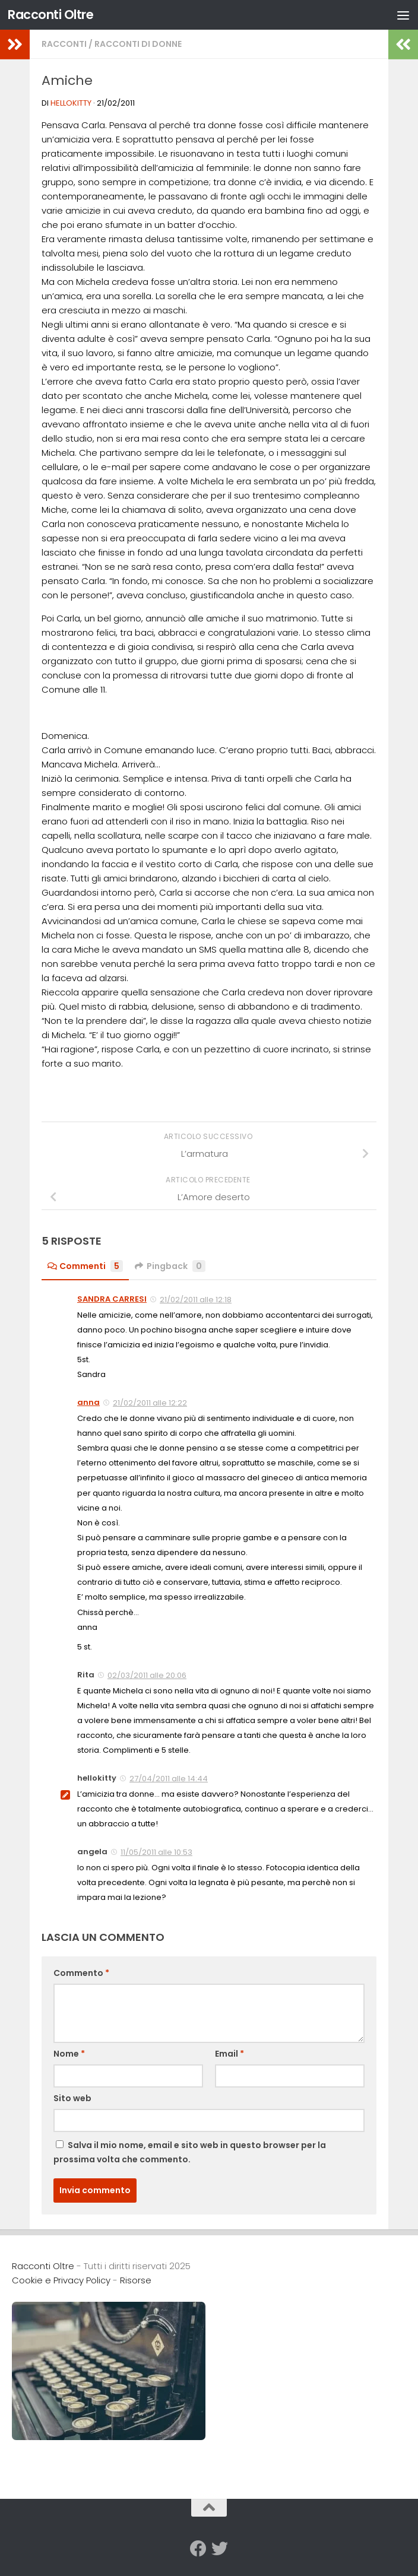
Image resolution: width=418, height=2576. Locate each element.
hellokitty (70, 103)
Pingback (170, 1266)
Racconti (64, 44)
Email (229, 2054)
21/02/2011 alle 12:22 (150, 1402)
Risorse (135, 2280)
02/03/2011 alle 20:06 (146, 1675)
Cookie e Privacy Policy (61, 2280)
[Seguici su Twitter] (219, 2548)
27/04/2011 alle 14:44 (168, 1778)
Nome (69, 2054)
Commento (81, 1973)
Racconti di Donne (138, 44)
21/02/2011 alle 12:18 (196, 1299)
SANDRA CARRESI (112, 1299)
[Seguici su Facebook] (198, 2548)
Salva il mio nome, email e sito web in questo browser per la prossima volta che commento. (189, 2152)
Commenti (85, 1266)
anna (88, 1402)
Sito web (72, 2098)
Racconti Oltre (50, 14)
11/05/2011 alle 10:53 (156, 1852)
